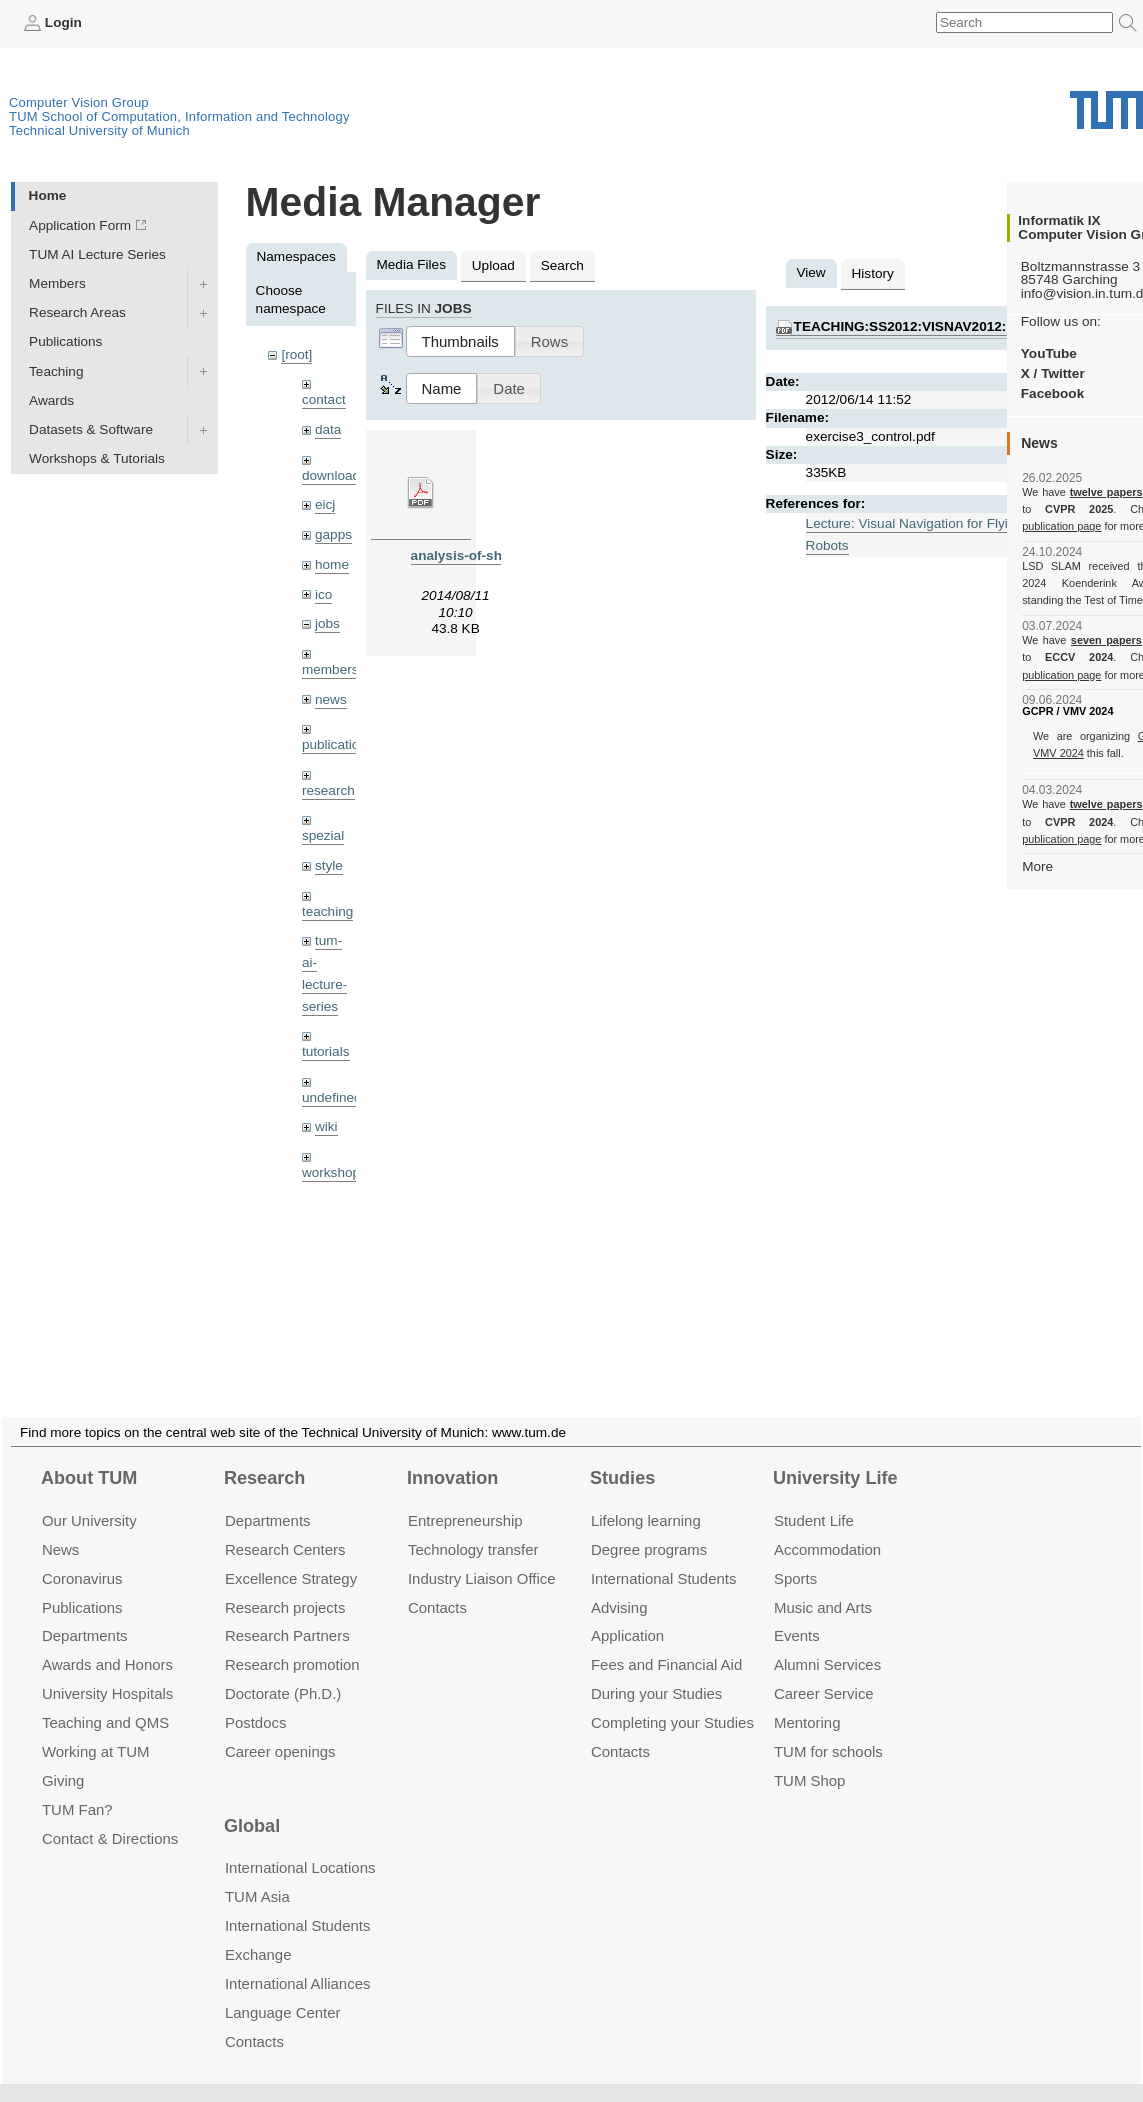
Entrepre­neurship (465, 1496)
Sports (795, 1554)
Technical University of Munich (99, 130)
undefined (332, 1097)
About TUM (89, 1454)
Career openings (280, 1727)
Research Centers (285, 1525)
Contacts (437, 1582)
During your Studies (656, 1669)
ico (323, 594)
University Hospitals (107, 1669)
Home (48, 195)
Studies (622, 1454)
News (60, 1525)
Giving (63, 1756)
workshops (334, 1172)
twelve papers (1106, 492)
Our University (89, 1496)
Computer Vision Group (79, 102)
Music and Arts (823, 1582)
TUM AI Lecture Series (97, 254)
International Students (663, 1554)
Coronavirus (82, 1554)
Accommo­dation (827, 1525)
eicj (325, 504)
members (330, 669)
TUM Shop (809, 1756)
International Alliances (297, 1959)
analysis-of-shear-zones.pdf (501, 555)
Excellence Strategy (291, 1554)
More (1037, 866)
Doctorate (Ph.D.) (283, 1669)
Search (562, 265)
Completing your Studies (672, 1698)
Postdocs (256, 1698)
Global (252, 1802)
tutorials (326, 1051)
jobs (327, 623)
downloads (334, 475)
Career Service (824, 1669)
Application (627, 1611)
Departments (85, 1611)
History (873, 273)
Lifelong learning (646, 1496)
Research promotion (292, 1640)
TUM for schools (828, 1727)
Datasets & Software (91, 429)
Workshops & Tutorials (97, 458)
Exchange (258, 1930)
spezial (323, 835)
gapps (333, 534)
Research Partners (287, 1611)
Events (797, 1611)
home (332, 564)
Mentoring (807, 1698)
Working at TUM (95, 1727)
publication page (1061, 526)
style (329, 865)
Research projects (285, 1582)
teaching (327, 911)
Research (264, 1454)
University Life (835, 1454)
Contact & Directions (110, 1814)
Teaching (56, 371)
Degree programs (649, 1525)
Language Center (283, 1988)
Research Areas (77, 312)
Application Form (80, 225)
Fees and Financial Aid (666, 1640)
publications (338, 744)
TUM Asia (257, 1872)
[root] (296, 354)
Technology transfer (473, 1525)
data (328, 429)
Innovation (452, 1454)
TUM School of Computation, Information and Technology (179, 116)
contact (324, 399)
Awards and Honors (107, 1640)
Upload (493, 265)
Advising (619, 1582)
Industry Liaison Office (482, 1554)
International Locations (300, 1843)
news (331, 699)
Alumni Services (827, 1640)
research (328, 790)
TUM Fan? (77, 1785)
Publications (65, 341)
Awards (51, 400)
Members (57, 283)
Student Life (814, 1496)
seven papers (1106, 640)
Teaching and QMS (105, 1698)
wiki (326, 1126)
